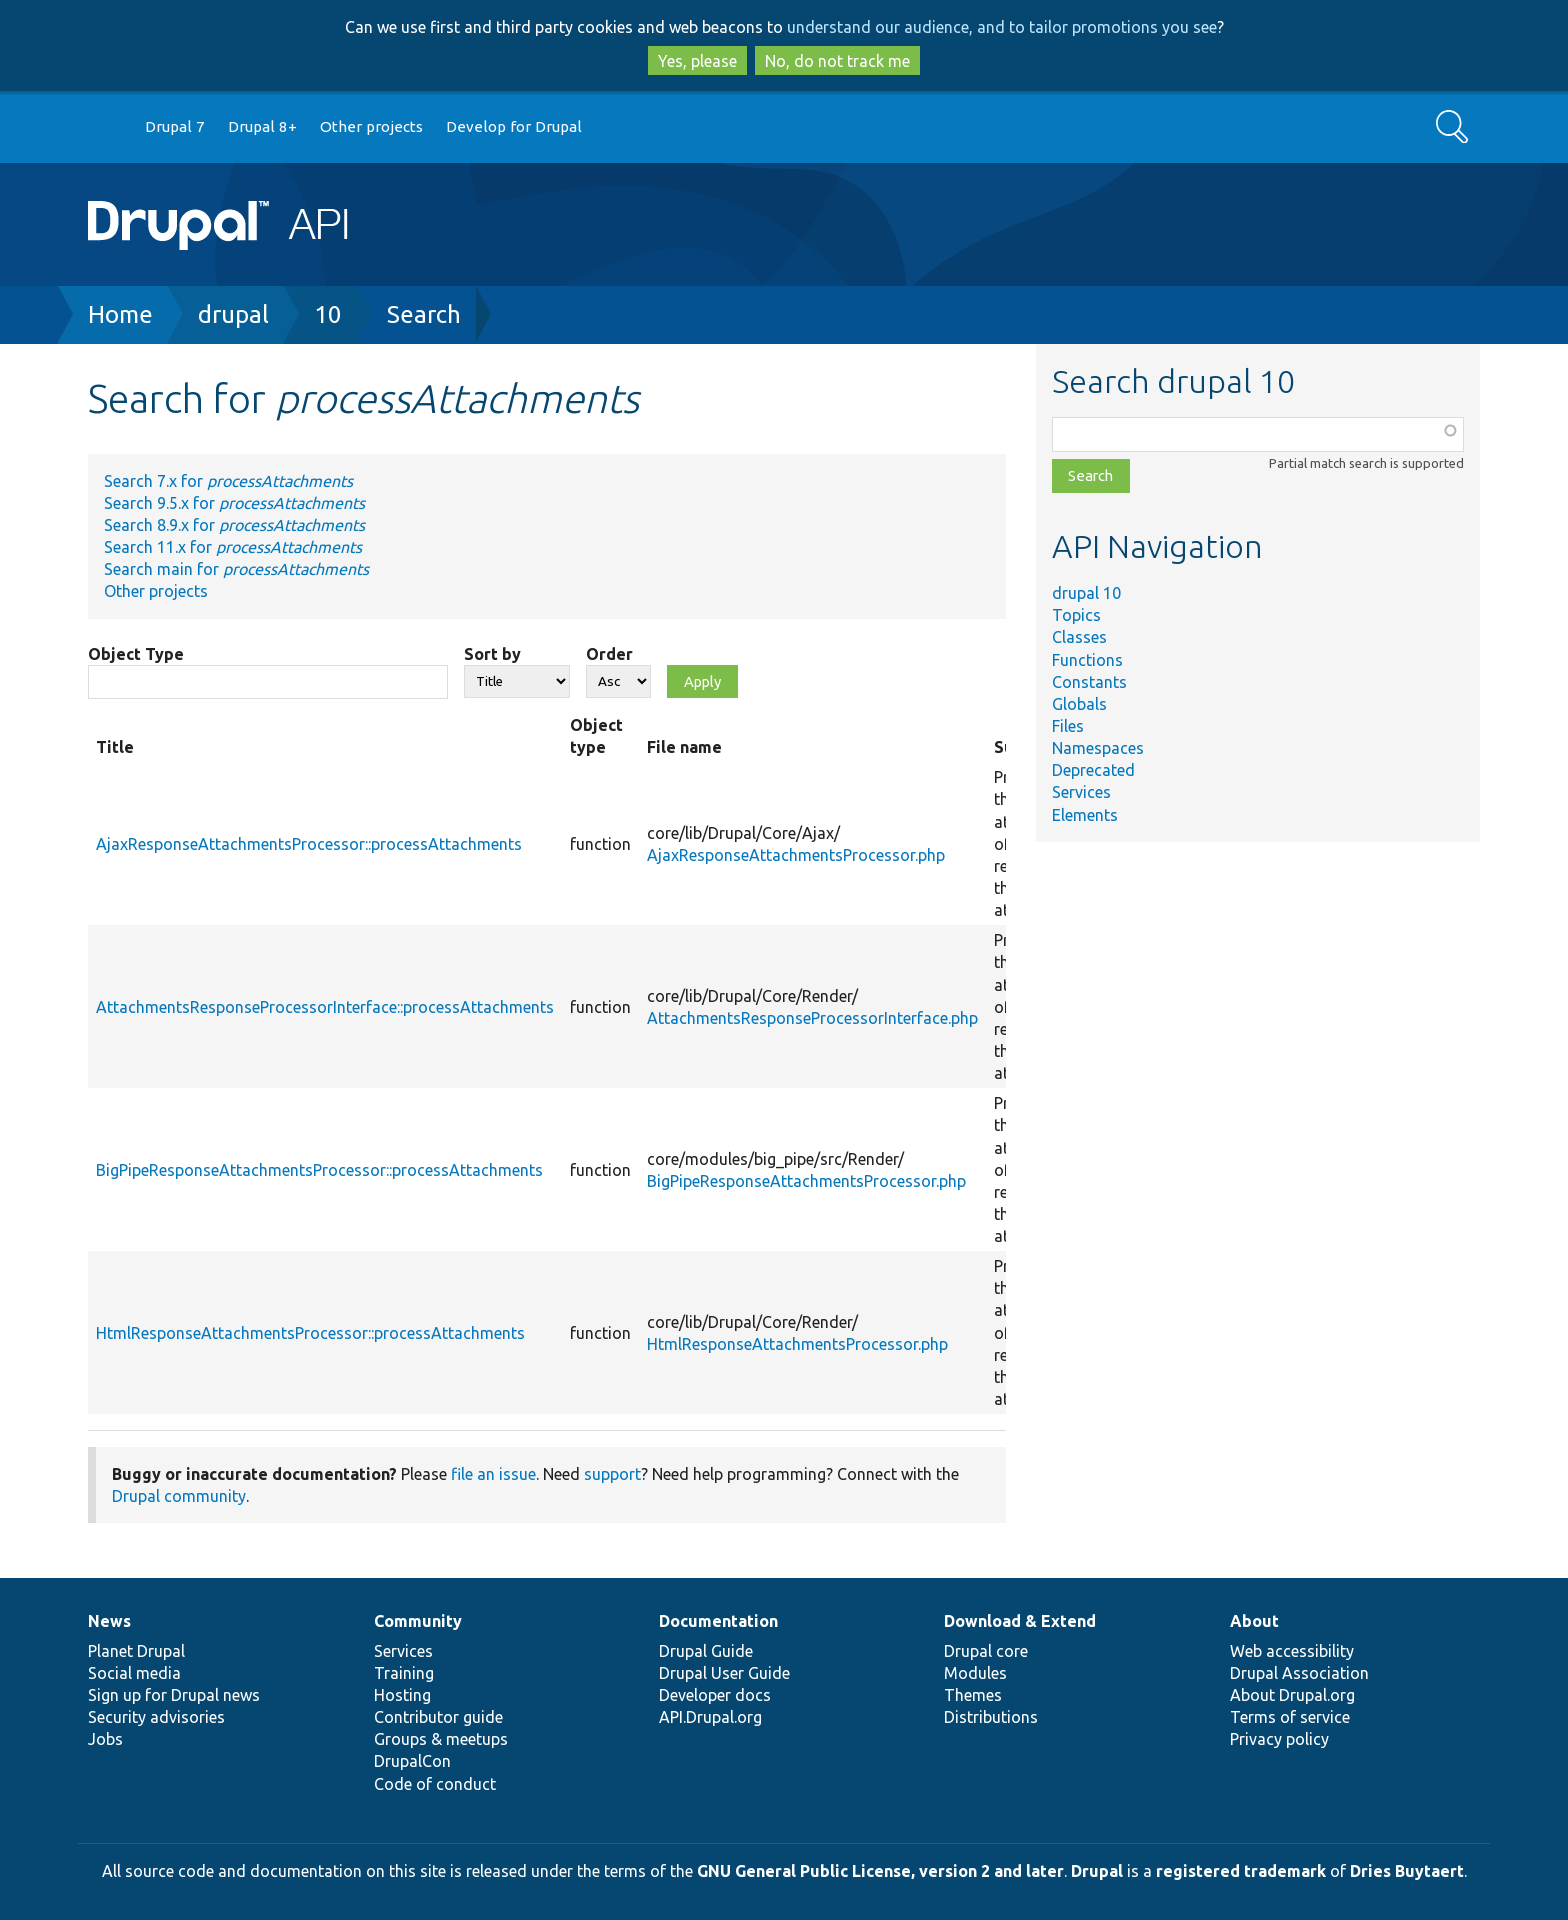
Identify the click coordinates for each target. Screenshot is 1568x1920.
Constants (1089, 682)
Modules (975, 1673)
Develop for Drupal (514, 126)
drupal (233, 314)
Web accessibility (1292, 1651)
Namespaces (1098, 748)
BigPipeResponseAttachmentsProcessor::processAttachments (319, 1170)
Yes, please (697, 61)
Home (120, 314)
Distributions (991, 1717)
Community (418, 1621)
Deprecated (1093, 770)
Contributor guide (438, 1717)
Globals (1079, 704)
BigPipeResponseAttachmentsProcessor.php (806, 1181)
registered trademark (1241, 1871)
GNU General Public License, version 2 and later (880, 1871)
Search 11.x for (233, 547)
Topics (1076, 615)
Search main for (236, 569)
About (1254, 1621)
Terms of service (1290, 1717)
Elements (1085, 815)
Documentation (718, 1621)
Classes (1079, 637)
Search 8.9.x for (234, 525)
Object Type (136, 654)
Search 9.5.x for (234, 503)
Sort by (492, 654)
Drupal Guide (706, 1651)
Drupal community (179, 1496)
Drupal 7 (175, 126)
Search (424, 314)
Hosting (402, 1695)
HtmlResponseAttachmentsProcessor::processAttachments (310, 1333)
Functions (1087, 660)
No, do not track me (837, 61)
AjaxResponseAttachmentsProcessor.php (796, 855)
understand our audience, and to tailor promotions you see (1002, 27)
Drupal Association (1299, 1673)
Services (1081, 792)
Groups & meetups (441, 1739)
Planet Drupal (136, 1651)
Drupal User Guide (724, 1673)
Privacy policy (1279, 1739)
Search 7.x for (228, 481)
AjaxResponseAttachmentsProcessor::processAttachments (309, 844)
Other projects (371, 126)
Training (404, 1673)
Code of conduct (435, 1784)
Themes (973, 1695)
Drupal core (986, 1651)
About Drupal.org (1292, 1695)
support (612, 1474)
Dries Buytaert (1407, 1871)
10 (328, 314)
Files (1068, 726)
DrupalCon (412, 1761)
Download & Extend (1020, 1621)
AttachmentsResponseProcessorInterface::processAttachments (325, 1007)
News (109, 1621)
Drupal (1097, 1871)
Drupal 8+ (262, 126)
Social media (134, 1673)
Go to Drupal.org (107, 127)
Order (609, 654)
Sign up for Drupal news (174, 1695)
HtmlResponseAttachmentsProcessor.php (797, 1344)
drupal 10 (1086, 593)
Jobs (105, 1739)
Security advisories (156, 1717)
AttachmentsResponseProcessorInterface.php (812, 1018)
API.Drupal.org (710, 1717)
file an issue (493, 1474)
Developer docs (715, 1695)
